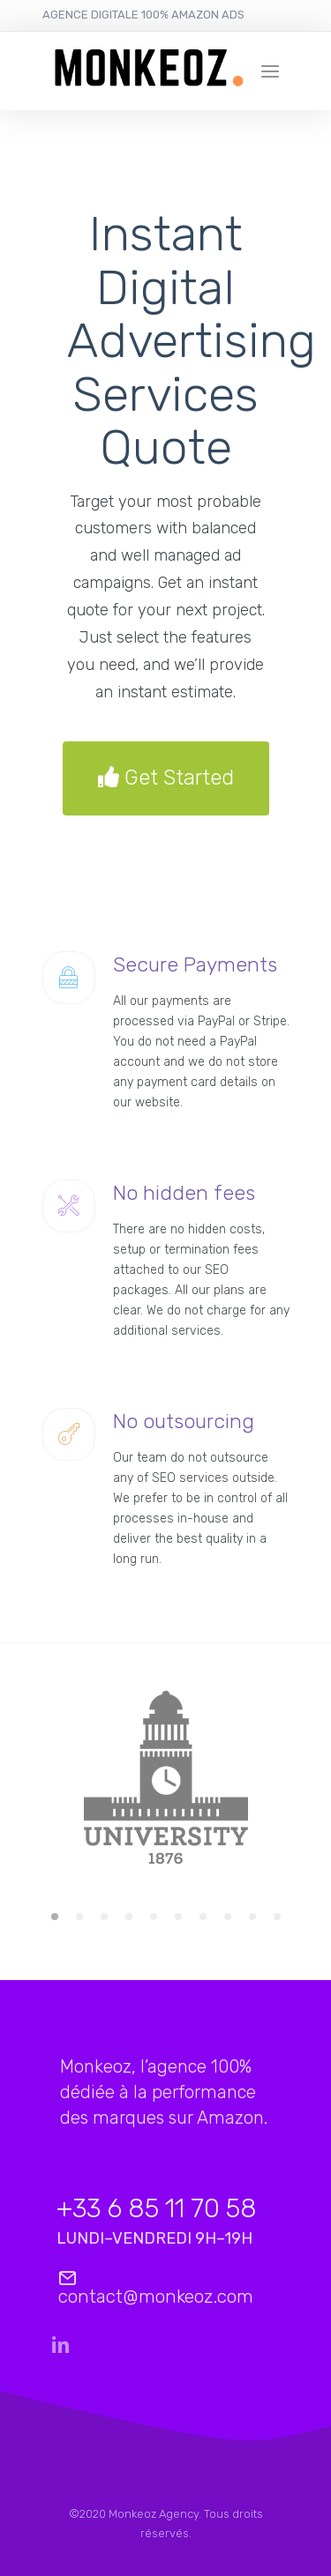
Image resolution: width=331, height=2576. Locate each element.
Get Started (166, 778)
